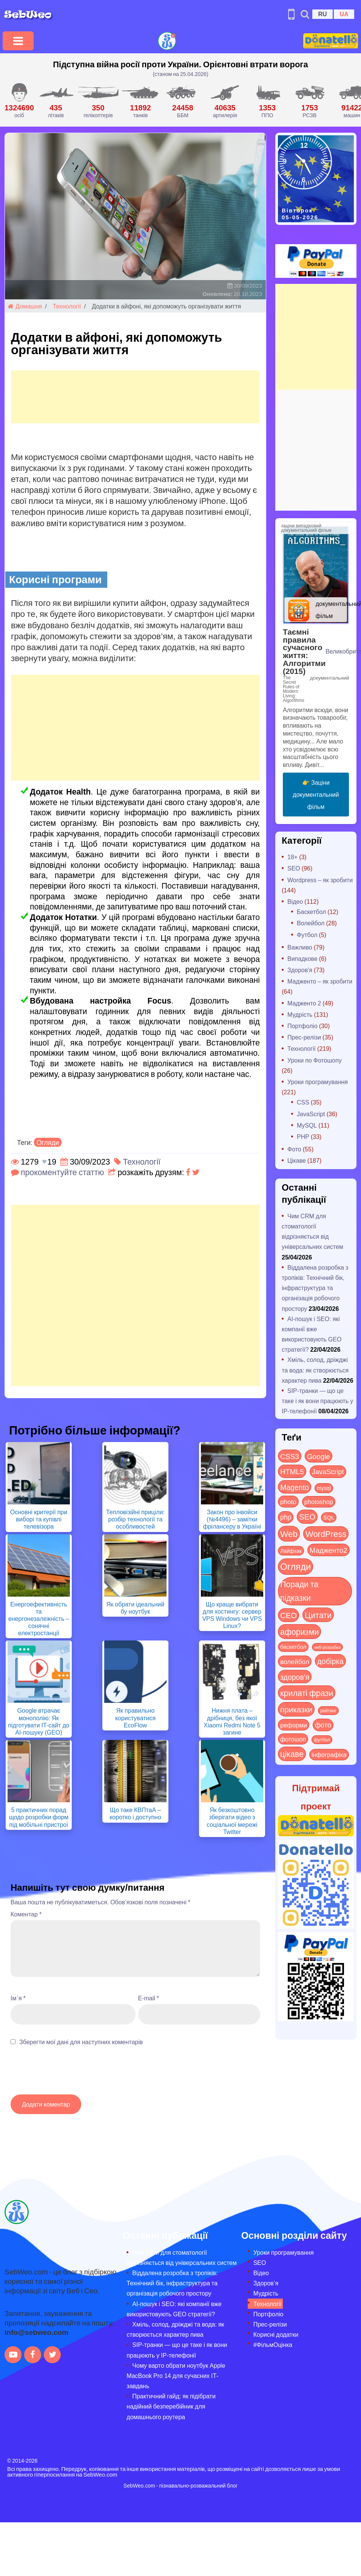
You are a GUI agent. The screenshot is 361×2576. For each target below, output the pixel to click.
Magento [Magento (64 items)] (294, 1487)
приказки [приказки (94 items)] (296, 1709)
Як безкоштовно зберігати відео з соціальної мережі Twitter (232, 1821)
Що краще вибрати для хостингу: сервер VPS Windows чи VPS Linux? (232, 1615)
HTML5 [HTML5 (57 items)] (292, 1471)
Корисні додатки (275, 2334)
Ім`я (18, 1998)
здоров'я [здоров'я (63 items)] (294, 1676)
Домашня (25, 306)
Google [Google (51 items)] (318, 1456)
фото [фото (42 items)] (323, 1725)
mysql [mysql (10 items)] (324, 1488)
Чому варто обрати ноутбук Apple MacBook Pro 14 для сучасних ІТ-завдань (176, 2375)
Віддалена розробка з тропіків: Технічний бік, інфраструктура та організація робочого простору (315, 1287)
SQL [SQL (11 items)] (328, 1517)
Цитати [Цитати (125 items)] (318, 1614)
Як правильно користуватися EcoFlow (135, 1717)
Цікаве (296, 1160)
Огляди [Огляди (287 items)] (295, 1566)
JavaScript (311, 1114)
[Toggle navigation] (18, 40)
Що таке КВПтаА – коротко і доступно (135, 1813)
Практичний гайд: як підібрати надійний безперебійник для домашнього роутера (171, 2406)
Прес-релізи (304, 1037)
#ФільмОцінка (273, 2344)
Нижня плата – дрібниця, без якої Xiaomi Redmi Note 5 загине (232, 1721)
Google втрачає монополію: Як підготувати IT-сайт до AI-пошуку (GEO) (38, 1721)
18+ (292, 857)
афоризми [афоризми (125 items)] (299, 1631)
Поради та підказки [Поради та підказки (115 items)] (299, 1591)
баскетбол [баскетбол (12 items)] (293, 1646)
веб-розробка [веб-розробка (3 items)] (327, 1647)
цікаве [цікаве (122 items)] (292, 1754)
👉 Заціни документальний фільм (316, 794)
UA (343, 14)
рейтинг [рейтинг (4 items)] (328, 1710)
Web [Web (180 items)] (289, 1533)
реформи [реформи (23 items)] (293, 1725)
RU (322, 14)
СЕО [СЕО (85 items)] (288, 1615)
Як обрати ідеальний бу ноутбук (135, 1607)
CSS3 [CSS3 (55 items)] (289, 1456)
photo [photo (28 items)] (288, 1501)
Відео (295, 901)
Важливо (299, 947)
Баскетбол (311, 911)
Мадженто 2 (304, 1003)
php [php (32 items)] (285, 1517)
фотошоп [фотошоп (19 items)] (293, 1739)
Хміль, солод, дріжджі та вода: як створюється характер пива (315, 1369)
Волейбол (310, 923)
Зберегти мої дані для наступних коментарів (81, 2042)
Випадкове (302, 958)
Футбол (307, 935)
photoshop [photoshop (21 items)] (318, 1502)
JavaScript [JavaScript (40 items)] (328, 1471)
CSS (303, 1102)
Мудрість (299, 1014)
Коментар (26, 1914)
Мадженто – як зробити (319, 981)
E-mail (148, 1998)
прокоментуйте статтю (62, 1172)
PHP (303, 1136)
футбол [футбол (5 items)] (322, 1739)
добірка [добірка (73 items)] (330, 1660)
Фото (294, 1149)
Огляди (48, 1142)
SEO (293, 868)
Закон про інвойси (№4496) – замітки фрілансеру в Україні (232, 1519)
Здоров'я (299, 970)
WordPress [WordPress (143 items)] (325, 1533)
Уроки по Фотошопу (314, 1060)
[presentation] (68, 2074)
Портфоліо (302, 1026)
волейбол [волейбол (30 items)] (294, 1661)
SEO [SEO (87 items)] (307, 1516)
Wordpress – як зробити (320, 880)
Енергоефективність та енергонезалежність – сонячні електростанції (38, 1618)
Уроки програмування (317, 1082)
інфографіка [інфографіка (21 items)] (329, 1754)
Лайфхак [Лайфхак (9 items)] (291, 1550)
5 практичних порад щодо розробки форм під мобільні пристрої (39, 1817)
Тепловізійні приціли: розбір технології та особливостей (135, 1519)
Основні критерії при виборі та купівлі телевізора (38, 1519)
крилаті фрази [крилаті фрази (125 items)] (306, 1692)
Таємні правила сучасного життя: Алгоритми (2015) (304, 651)
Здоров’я (265, 2283)
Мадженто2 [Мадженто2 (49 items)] (328, 1549)
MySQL (307, 1125)
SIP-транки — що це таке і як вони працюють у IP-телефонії (317, 1400)
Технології (67, 306)
